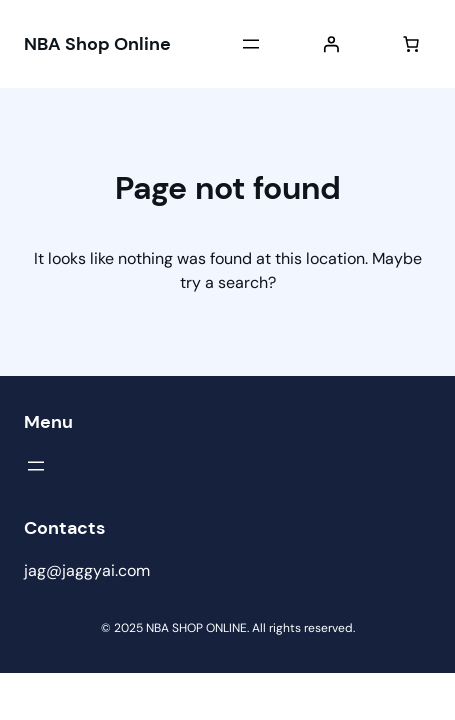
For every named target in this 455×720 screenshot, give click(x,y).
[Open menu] (251, 44)
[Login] (331, 44)
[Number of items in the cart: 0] (411, 44)
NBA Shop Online (97, 44)
